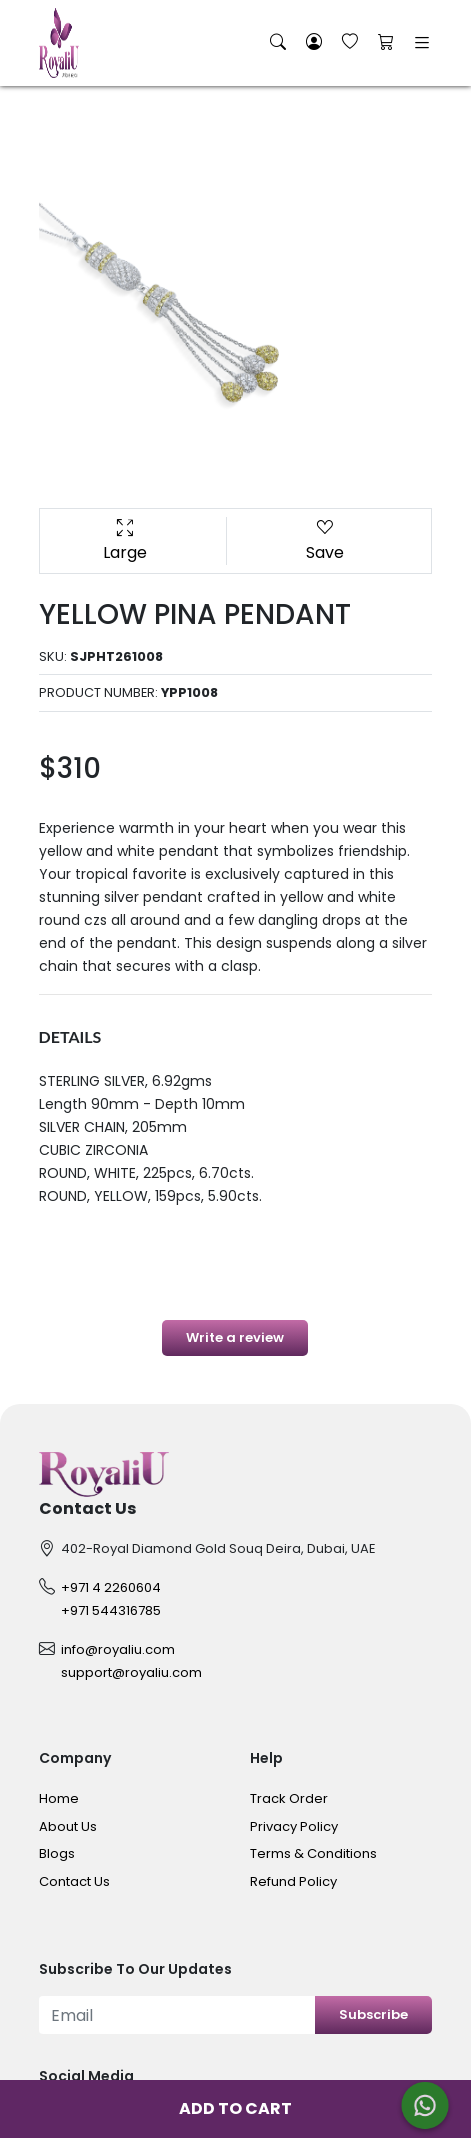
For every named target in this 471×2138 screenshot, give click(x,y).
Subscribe (373, 2014)
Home (59, 1798)
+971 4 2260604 (111, 1587)
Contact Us (74, 1881)
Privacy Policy (294, 1826)
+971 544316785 (111, 1610)
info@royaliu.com (118, 1649)
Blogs (57, 1853)
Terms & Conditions (313, 1853)
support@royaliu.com (131, 1672)
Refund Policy (293, 1881)
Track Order (289, 1798)
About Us (68, 1826)
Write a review (235, 1337)
